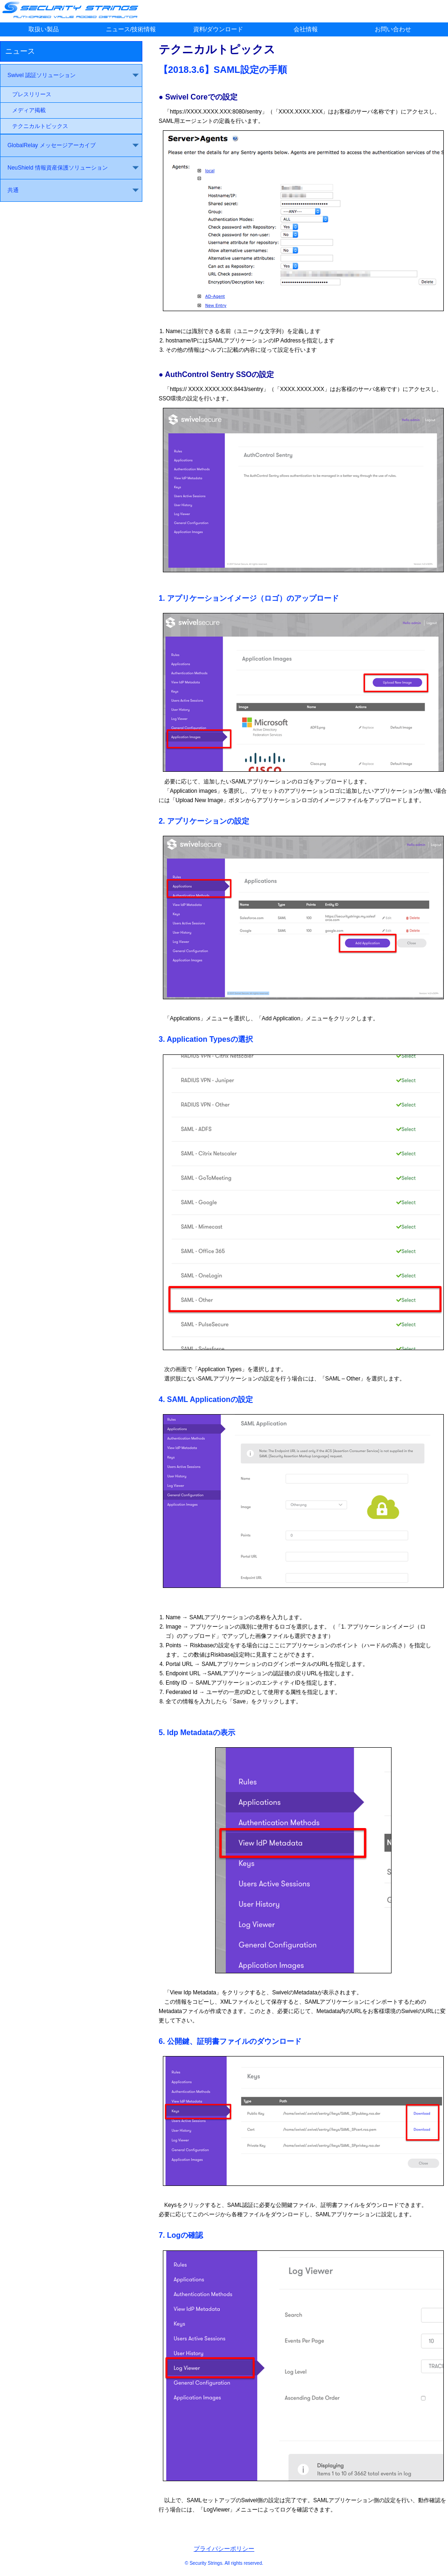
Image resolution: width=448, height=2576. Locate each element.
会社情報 (306, 29)
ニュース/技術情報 (131, 29)
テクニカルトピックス (40, 126)
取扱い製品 (43, 29)
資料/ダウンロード (218, 29)
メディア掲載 (29, 110)
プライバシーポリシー (224, 2548)
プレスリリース (31, 94)
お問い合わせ (393, 29)
